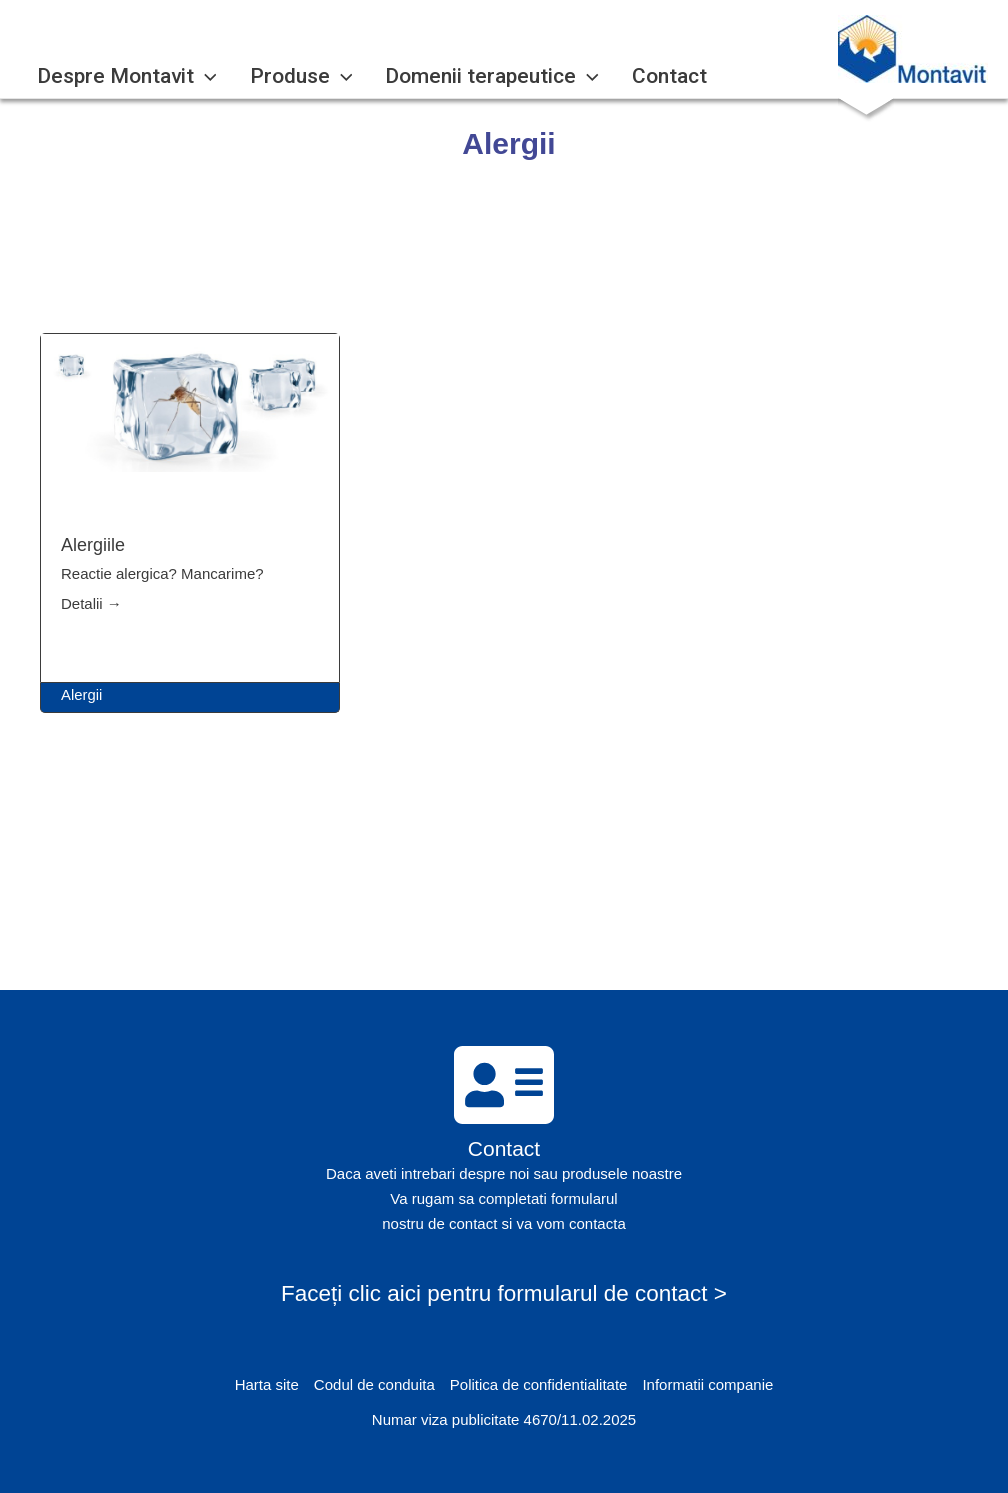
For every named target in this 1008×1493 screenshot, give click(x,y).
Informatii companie (707, 1384)
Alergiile (93, 545)
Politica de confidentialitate (539, 1384)
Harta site (267, 1384)
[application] (198, 76)
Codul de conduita (374, 1384)
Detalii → (91, 603)
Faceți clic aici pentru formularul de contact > (504, 1293)
